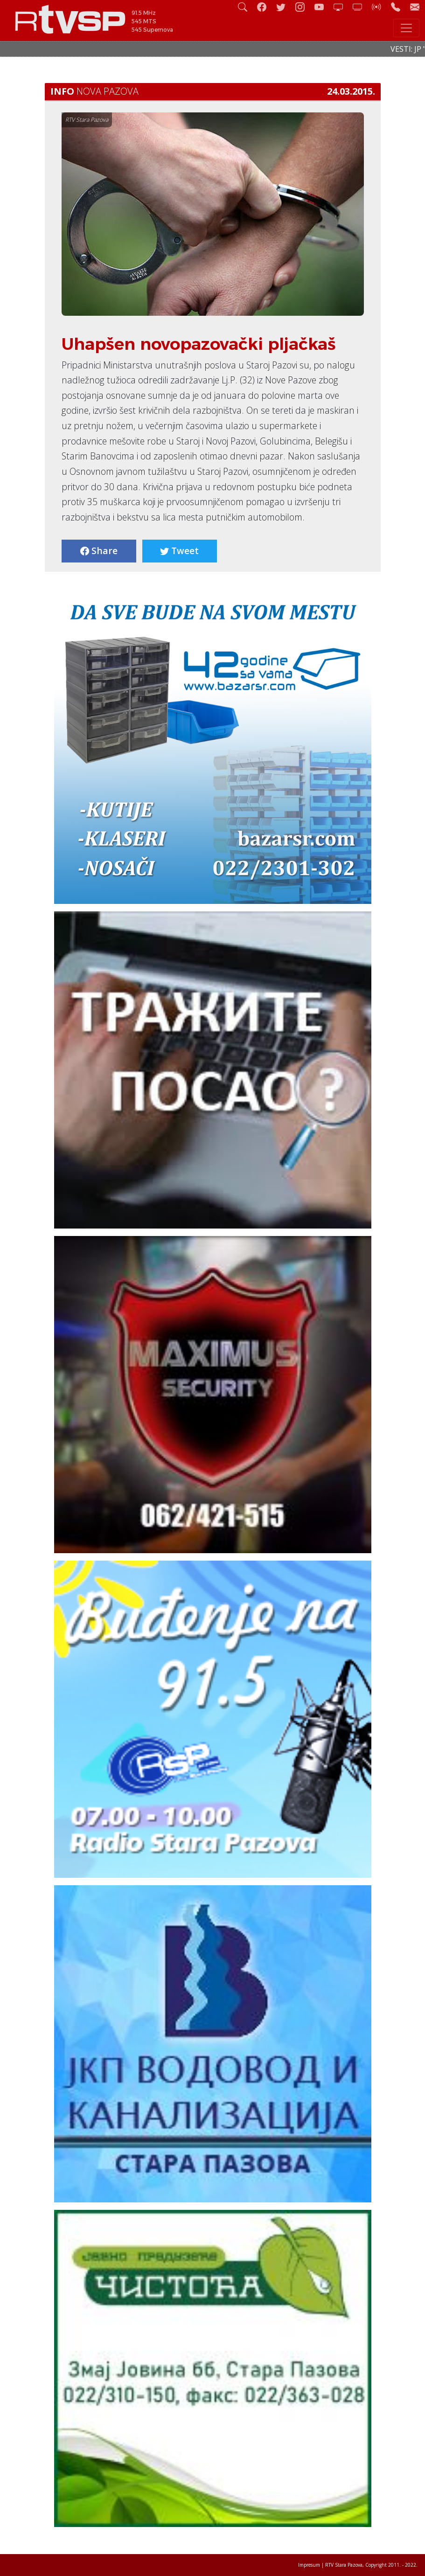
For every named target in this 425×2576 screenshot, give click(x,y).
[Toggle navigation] (406, 28)
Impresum (309, 2565)
